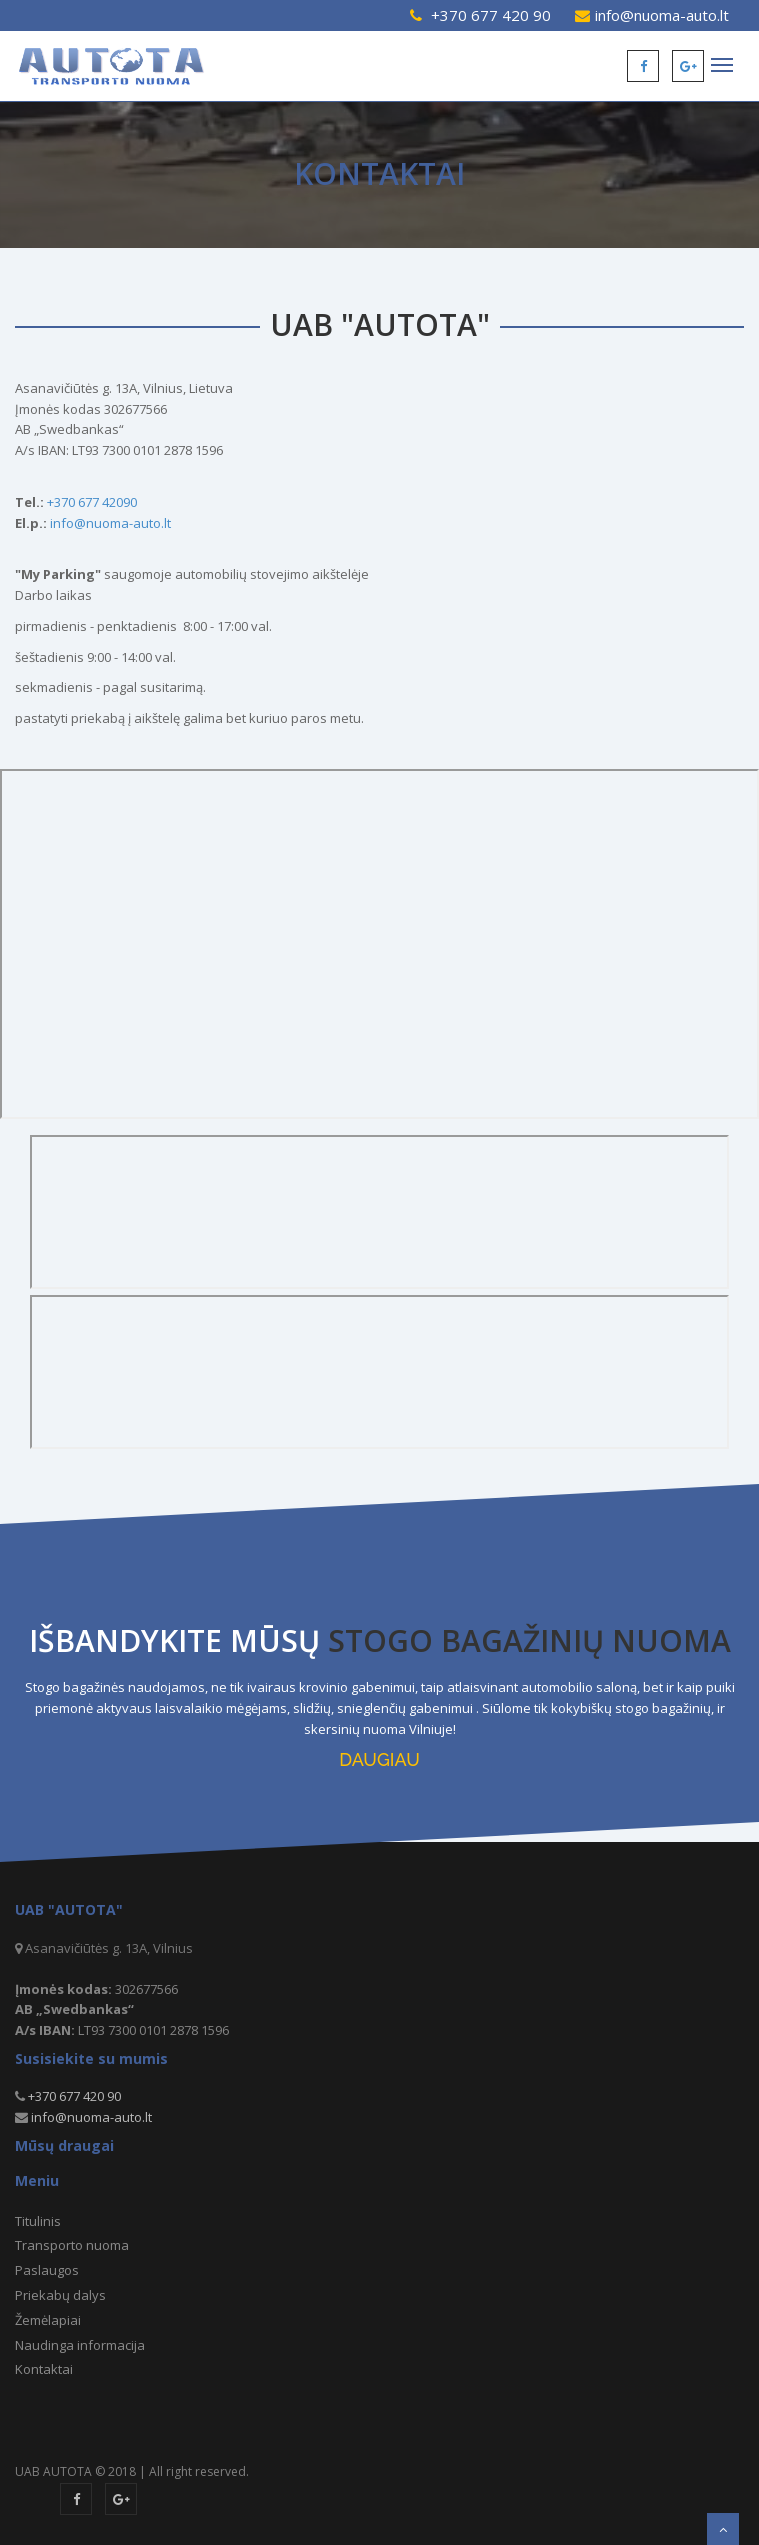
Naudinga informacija (80, 2345)
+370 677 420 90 (491, 15)
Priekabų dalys (60, 2295)
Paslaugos (47, 2270)
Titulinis (38, 2221)
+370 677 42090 (92, 502)
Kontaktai (44, 2369)
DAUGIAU (379, 1759)
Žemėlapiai (48, 2320)
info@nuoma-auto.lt (662, 15)
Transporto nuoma (72, 2245)
